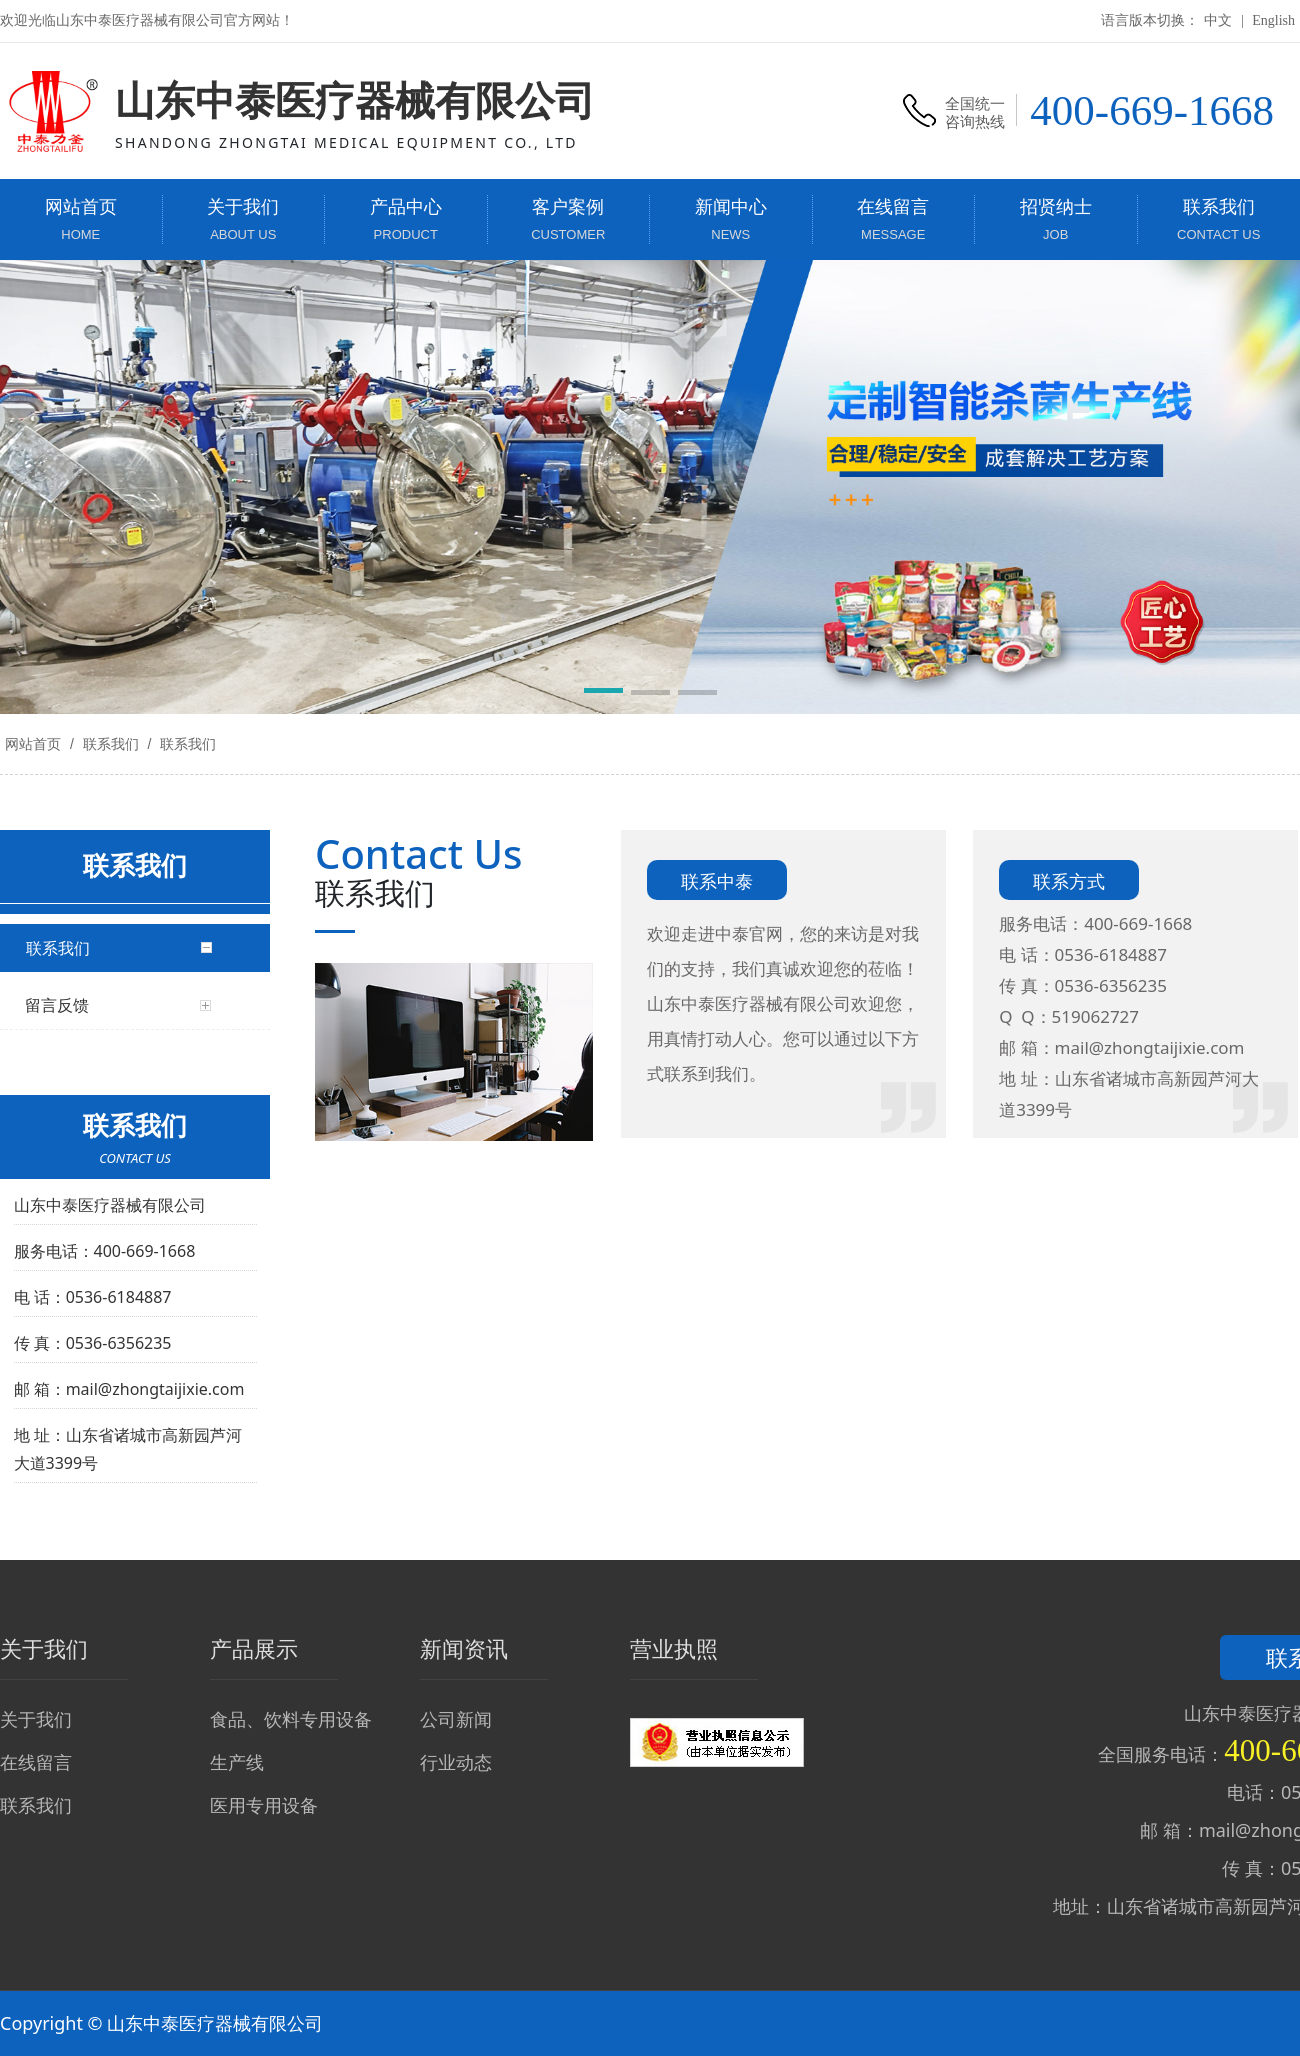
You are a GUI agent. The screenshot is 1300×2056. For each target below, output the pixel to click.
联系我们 (111, 744)
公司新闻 (456, 1719)
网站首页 (33, 744)
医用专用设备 (264, 1805)
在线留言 (36, 1762)
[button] (603, 694)
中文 (1218, 20)
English (1273, 20)
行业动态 (456, 1762)
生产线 (237, 1762)
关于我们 (36, 1719)
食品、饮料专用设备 (291, 1719)
